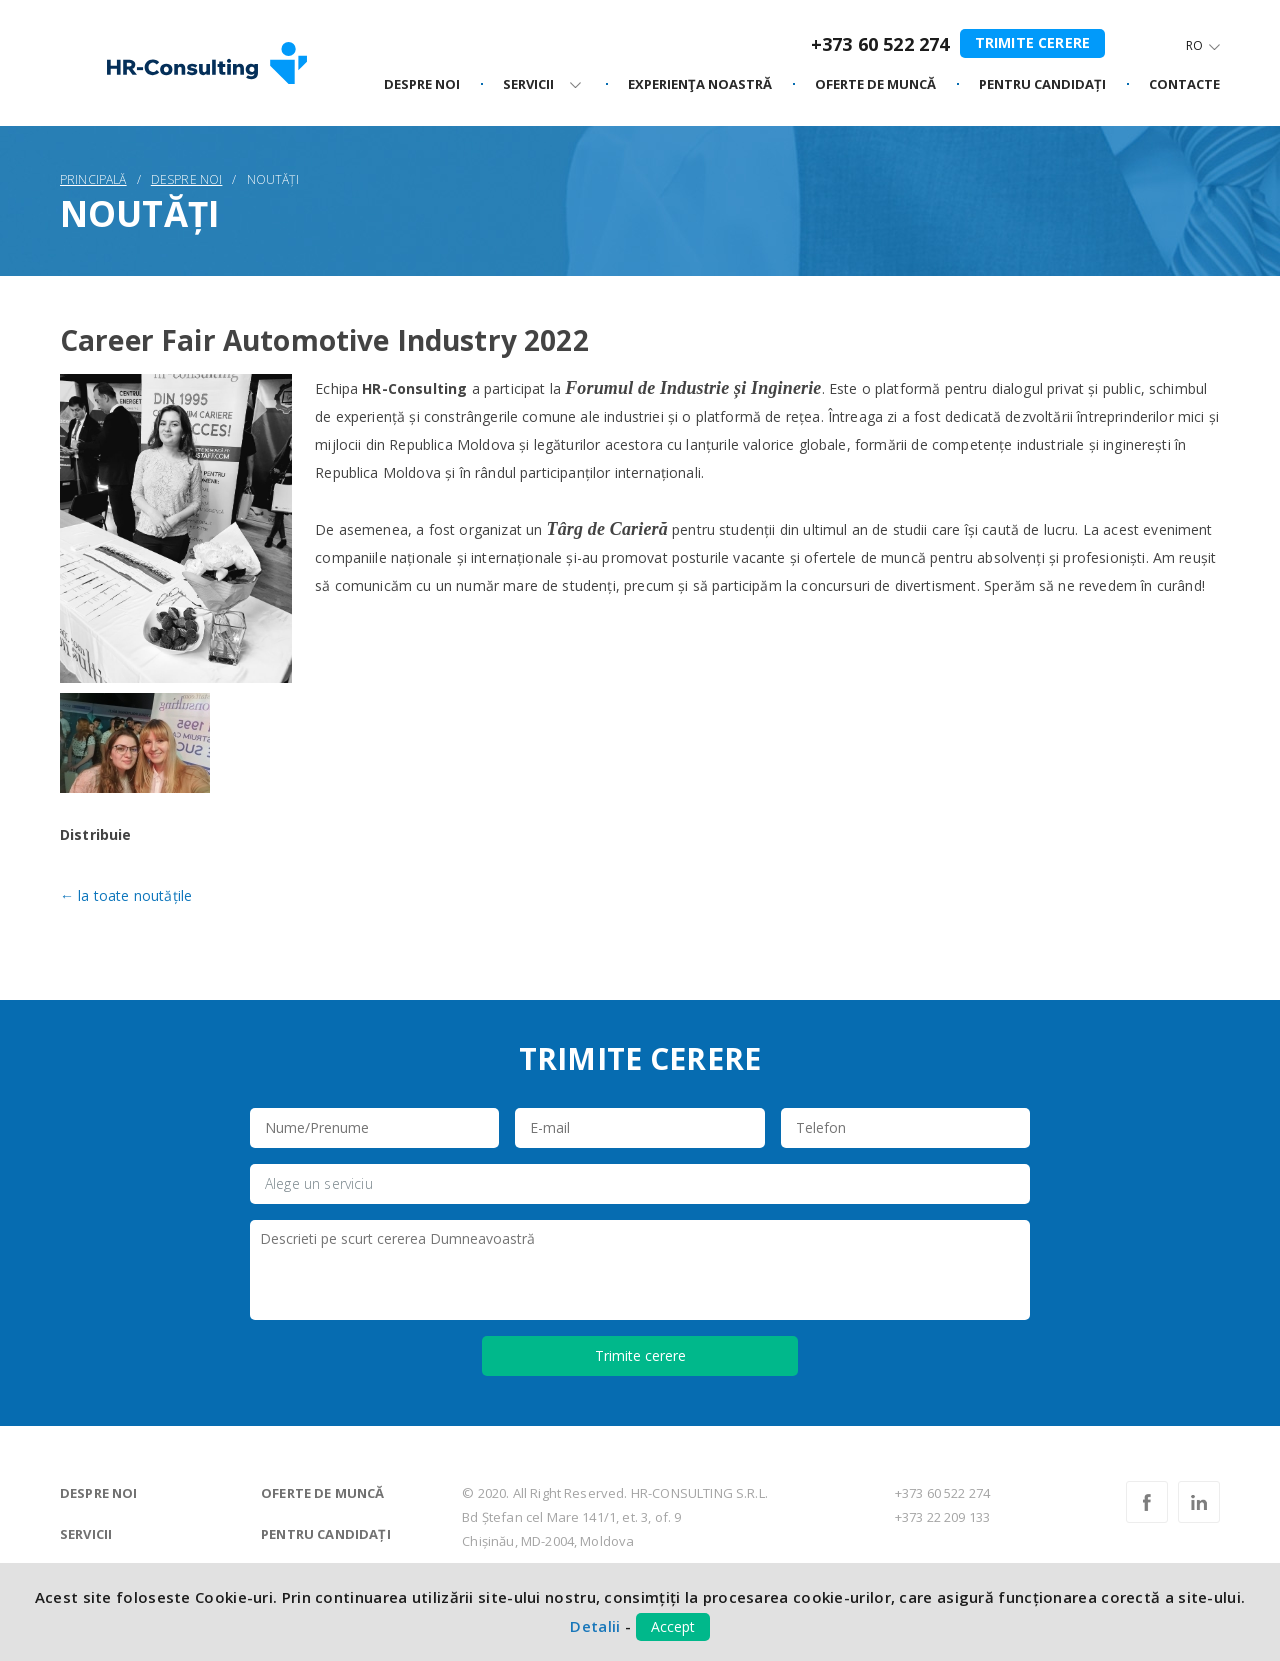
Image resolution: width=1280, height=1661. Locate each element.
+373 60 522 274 (880, 44)
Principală (93, 179)
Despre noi (422, 85)
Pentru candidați (326, 1534)
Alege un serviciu (319, 1183)
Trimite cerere (1032, 42)
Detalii (595, 1626)
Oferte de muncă (322, 1493)
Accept (673, 1626)
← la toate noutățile (126, 895)
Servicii (86, 1534)
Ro (1194, 45)
